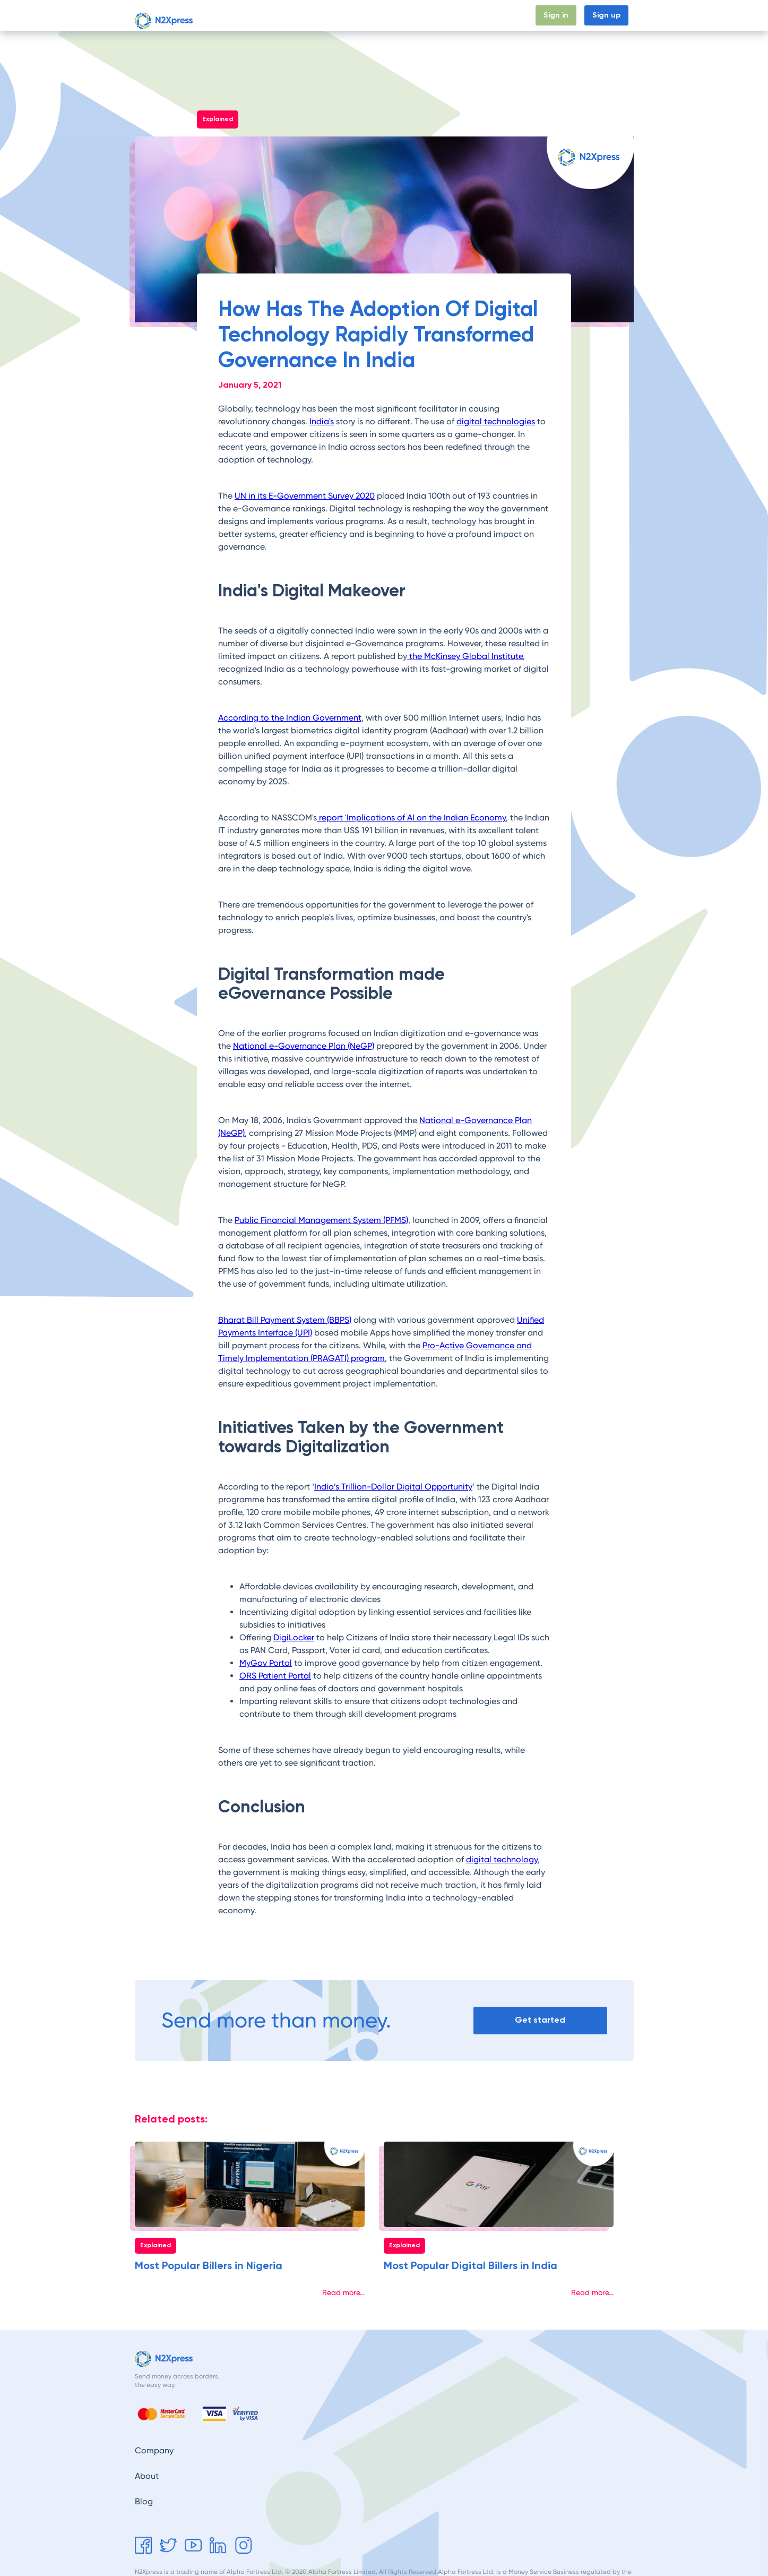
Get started (540, 2020)
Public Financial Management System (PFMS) (321, 1220)
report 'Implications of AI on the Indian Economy (411, 817)
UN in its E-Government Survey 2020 (305, 496)
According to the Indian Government (289, 718)
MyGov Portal (265, 1663)
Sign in (555, 15)
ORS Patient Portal (275, 1676)
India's (321, 421)
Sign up (606, 15)
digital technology (502, 1859)
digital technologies (495, 421)
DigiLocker (293, 1637)
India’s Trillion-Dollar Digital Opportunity (393, 1487)
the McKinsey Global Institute (465, 656)
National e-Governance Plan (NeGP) (303, 1046)
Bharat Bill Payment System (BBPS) (284, 1320)
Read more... (343, 2292)
